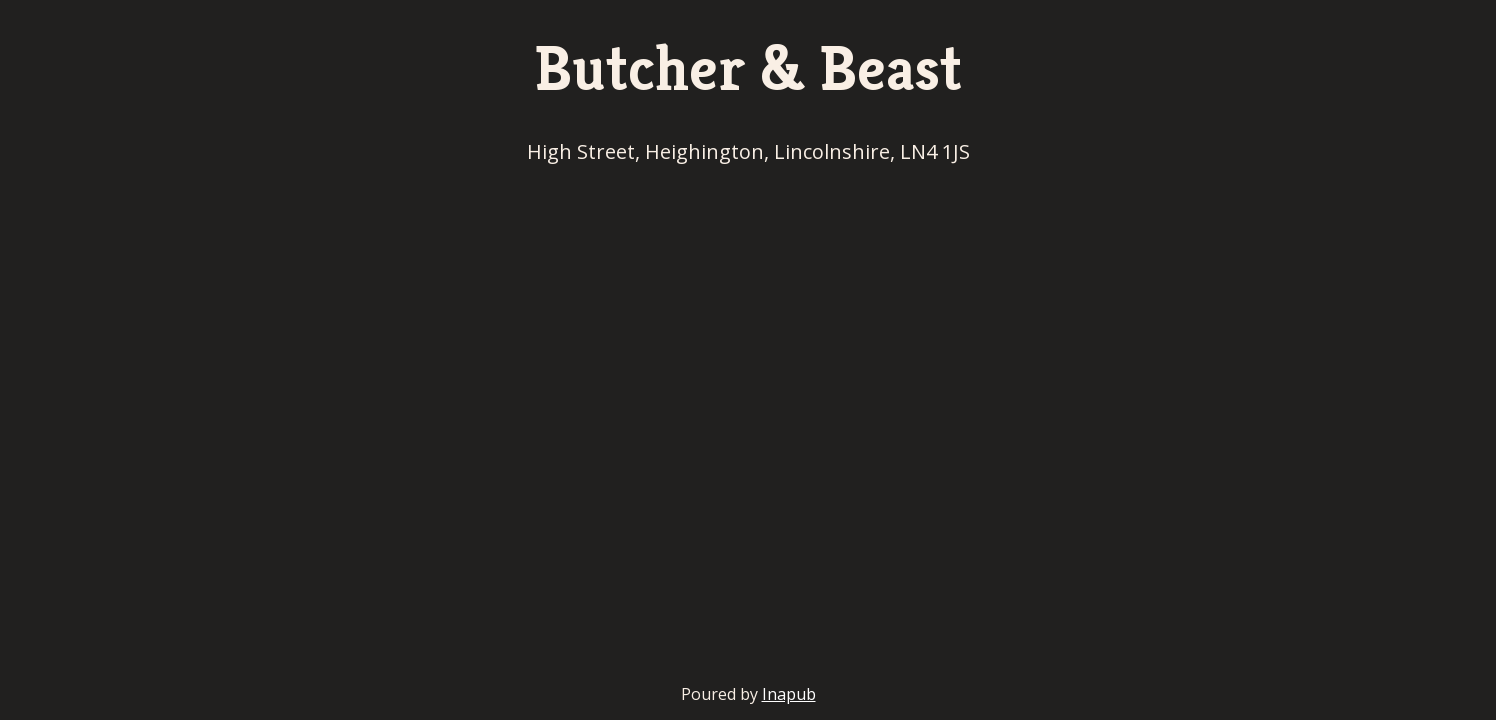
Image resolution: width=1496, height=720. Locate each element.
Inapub (789, 694)
